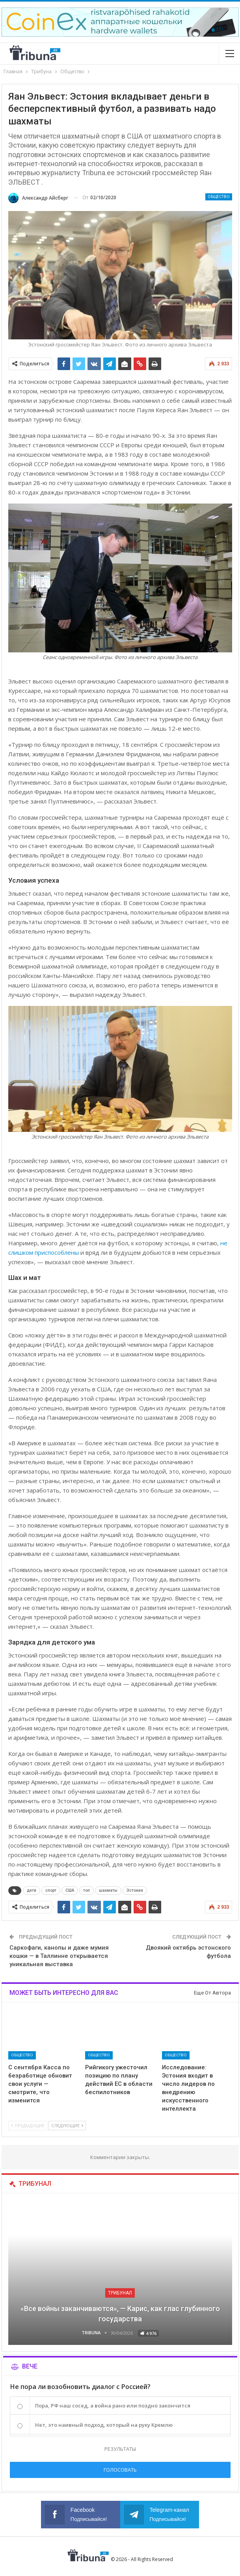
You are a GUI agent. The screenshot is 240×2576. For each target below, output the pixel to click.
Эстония (135, 1890)
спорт (50, 1890)
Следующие (67, 2125)
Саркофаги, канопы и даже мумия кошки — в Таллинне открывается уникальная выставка (59, 1956)
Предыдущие (28, 2125)
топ (86, 1890)
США (69, 1890)
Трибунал (120, 2293)
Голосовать (120, 2469)
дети (31, 1890)
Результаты (120, 2448)
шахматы (108, 1890)
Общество (219, 196)
